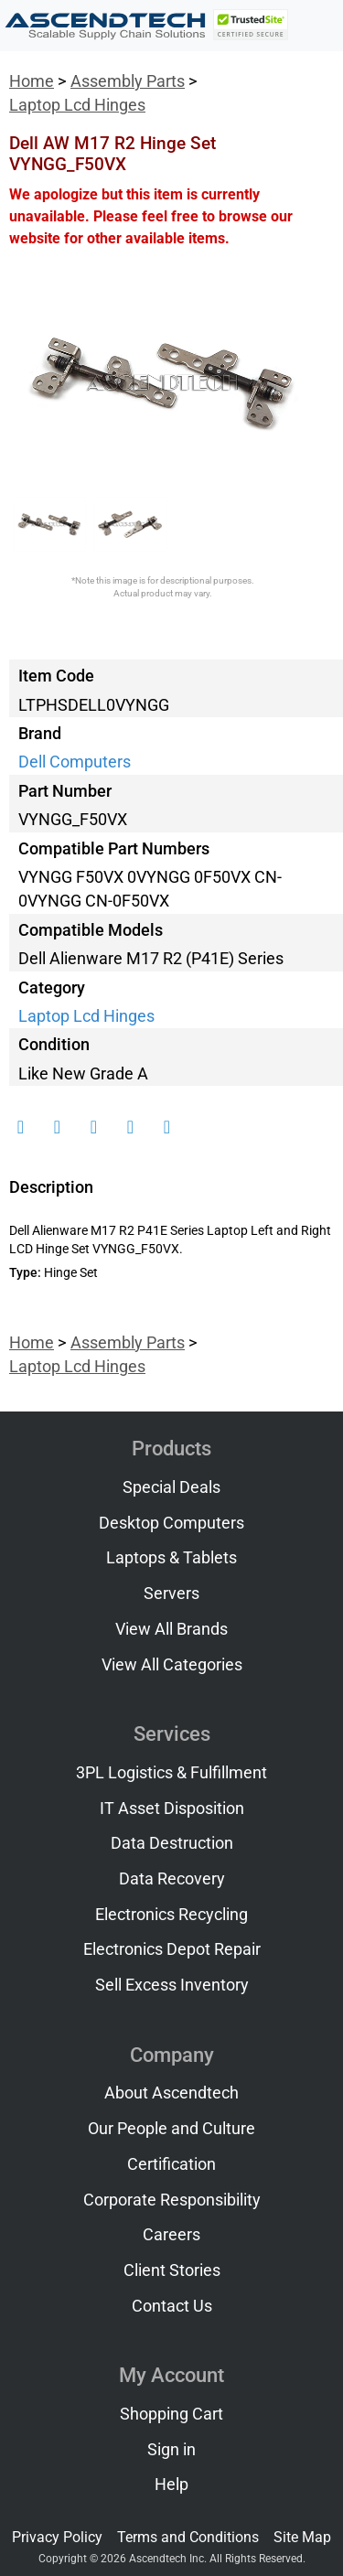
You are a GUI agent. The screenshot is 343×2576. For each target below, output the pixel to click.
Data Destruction (172, 1843)
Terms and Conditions (188, 2537)
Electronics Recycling (171, 1914)
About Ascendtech (171, 2093)
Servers (171, 1593)
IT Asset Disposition (172, 1808)
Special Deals (171, 1487)
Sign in (171, 2450)
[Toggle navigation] (316, 25)
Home (31, 81)
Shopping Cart (171, 2414)
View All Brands (171, 1629)
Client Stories (171, 2270)
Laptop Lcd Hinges (77, 105)
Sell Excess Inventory (172, 1985)
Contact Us (172, 2306)
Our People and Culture (171, 2129)
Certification (171, 2164)
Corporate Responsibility (172, 2200)
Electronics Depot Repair (172, 1949)
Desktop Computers (171, 1523)
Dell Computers (74, 762)
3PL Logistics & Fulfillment (171, 1773)
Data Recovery (172, 1879)
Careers (171, 2235)
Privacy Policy (57, 2537)
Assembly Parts (127, 81)
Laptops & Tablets (171, 1558)
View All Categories (172, 1665)
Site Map (302, 2537)
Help (171, 2484)
